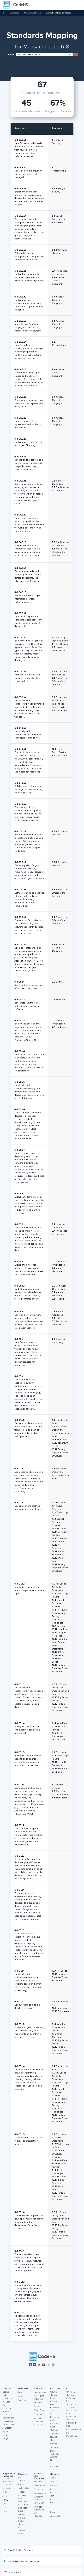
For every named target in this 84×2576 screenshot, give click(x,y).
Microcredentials (73, 2429)
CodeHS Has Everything (39, 2476)
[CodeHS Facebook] (30, 2365)
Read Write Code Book (23, 2503)
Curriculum (55, 2388)
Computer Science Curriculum (7, 2411)
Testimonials (23, 2488)
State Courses (54, 2422)
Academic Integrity (38, 2423)
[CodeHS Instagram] (34, 2365)
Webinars (22, 2514)
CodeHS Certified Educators (18, 2550)
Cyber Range (5, 2437)
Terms (52, 2496)
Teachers (22, 2400)
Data (36, 2406)
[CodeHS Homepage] (16, 5)
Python (5, 2492)
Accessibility (55, 2516)
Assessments (40, 2493)
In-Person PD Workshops (71, 2401)
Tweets (21, 2492)
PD (67, 2388)
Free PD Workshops (71, 2415)
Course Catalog (53, 2393)
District (21, 2392)
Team (52, 2481)
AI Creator (7, 2428)
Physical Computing (39, 2508)
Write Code (39, 2410)
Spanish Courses (54, 2428)
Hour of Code (53, 2438)
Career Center (21, 2526)
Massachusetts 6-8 (32, 13)
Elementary (55, 2417)
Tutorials (54, 2447)
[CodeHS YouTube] (44, 2365)
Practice (53, 2443)
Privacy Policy (53, 2501)
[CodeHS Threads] (53, 2365)
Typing (5, 2432)
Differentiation (40, 2485)
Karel (4, 2511)
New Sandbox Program (7, 2481)
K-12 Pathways (54, 2406)
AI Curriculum (55, 2465)
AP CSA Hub (53, 2459)
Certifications (8, 2418)
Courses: (10, 54)
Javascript (7, 2488)
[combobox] (44, 54)
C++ (4, 2504)
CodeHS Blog (22, 2497)
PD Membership (71, 2434)
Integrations (39, 2414)
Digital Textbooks (54, 2452)
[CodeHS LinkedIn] (38, 2365)
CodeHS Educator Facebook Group (21, 2561)
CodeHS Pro (6, 2404)
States (21, 2484)
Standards (14, 13)
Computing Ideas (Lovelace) (58, 13)
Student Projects (21, 2519)
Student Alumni (21, 2532)
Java (4, 2496)
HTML (5, 2500)
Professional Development (8, 2423)
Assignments (40, 2392)
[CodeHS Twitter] (48, 2365)
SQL (4, 2507)
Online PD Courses (70, 2393)
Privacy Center (53, 2491)
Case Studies (21, 2479)
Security (54, 2512)
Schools (21, 2396)
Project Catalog (53, 2400)
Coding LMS (5, 2393)
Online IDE (7, 2398)
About (53, 2478)
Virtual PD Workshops (71, 2409)
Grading (38, 2402)
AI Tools (37, 2418)
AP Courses (54, 2412)
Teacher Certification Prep (71, 2422)
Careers (53, 2485)
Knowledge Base (23, 2509)
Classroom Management (40, 2397)
